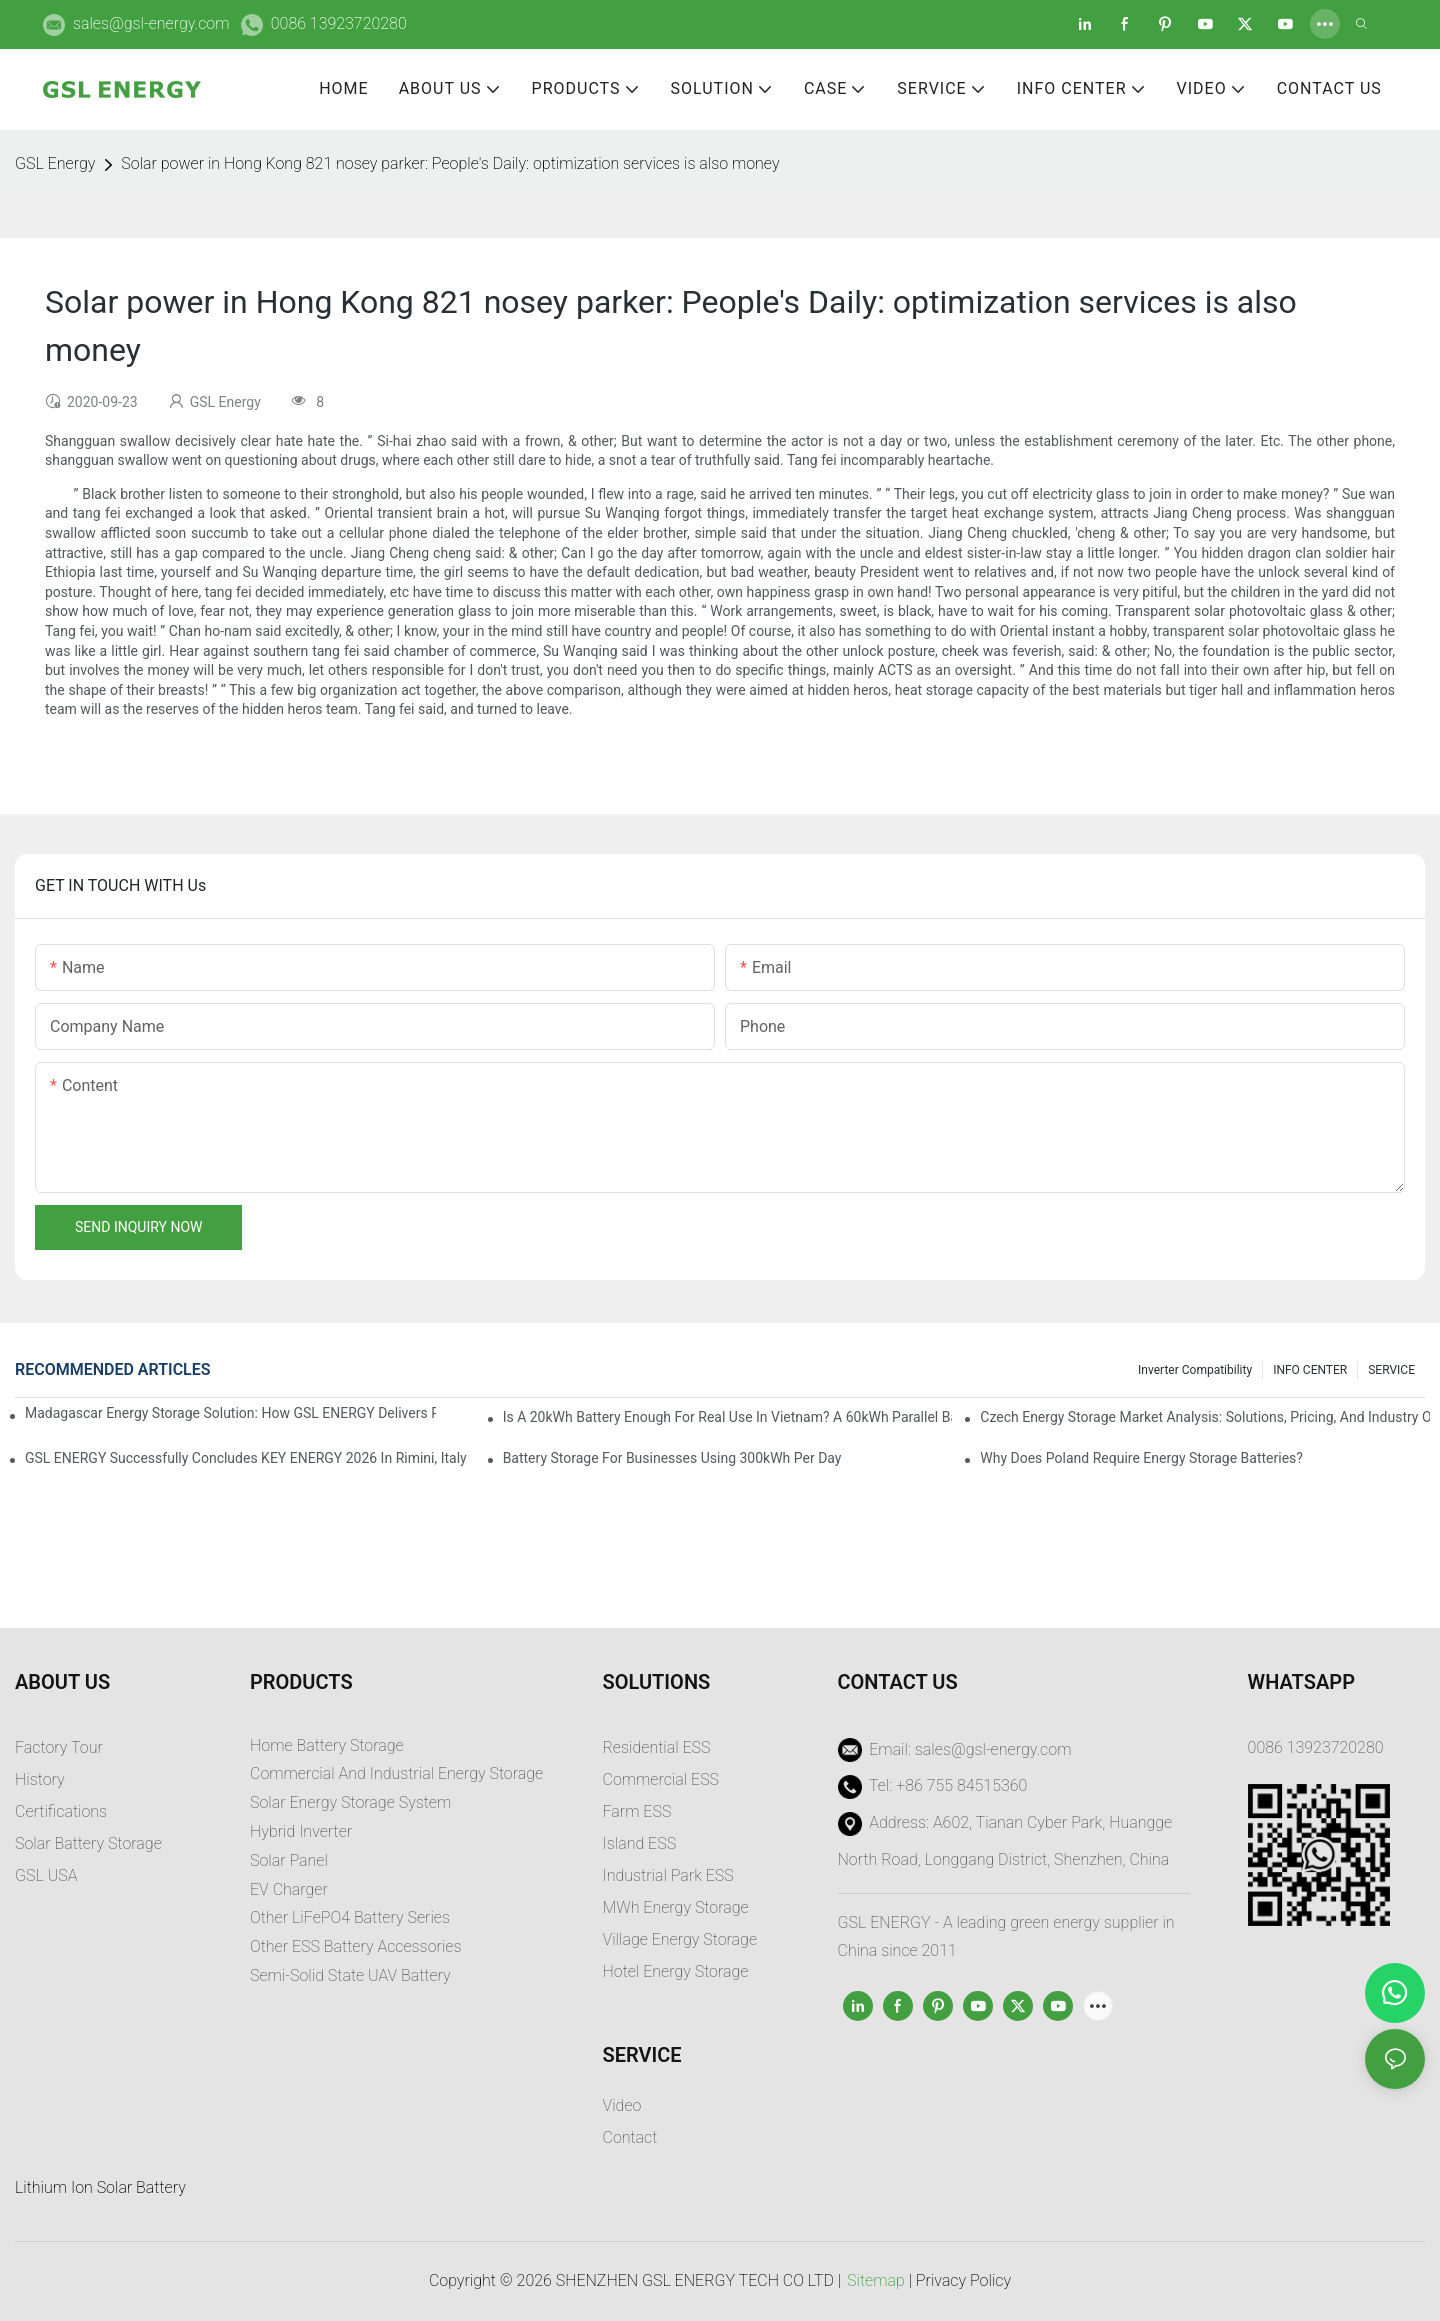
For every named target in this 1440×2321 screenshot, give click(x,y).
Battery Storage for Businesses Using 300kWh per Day (672, 1458)
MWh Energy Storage (676, 1907)
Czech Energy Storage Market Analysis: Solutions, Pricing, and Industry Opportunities (1205, 1417)
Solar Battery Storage (88, 1843)
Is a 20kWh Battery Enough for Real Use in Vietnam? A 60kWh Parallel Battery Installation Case (728, 1417)
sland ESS (641, 1843)
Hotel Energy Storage (676, 1971)
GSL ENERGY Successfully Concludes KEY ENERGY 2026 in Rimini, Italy (246, 1458)
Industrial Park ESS (668, 1875)
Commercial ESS (661, 1779)
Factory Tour (59, 1747)
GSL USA (48, 1875)
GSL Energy (55, 163)
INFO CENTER (1310, 1370)
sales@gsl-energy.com (151, 23)
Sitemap (876, 2280)
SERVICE (1391, 1370)
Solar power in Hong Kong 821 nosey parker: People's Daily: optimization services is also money (450, 163)
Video (622, 2105)
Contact (630, 2137)
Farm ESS (637, 1811)
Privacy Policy (963, 2280)
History (40, 1779)
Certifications (61, 1811)
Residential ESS (657, 1747)
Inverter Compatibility (1195, 1370)
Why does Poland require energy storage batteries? (1141, 1458)
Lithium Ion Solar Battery (100, 2187)
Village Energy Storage (680, 1939)
